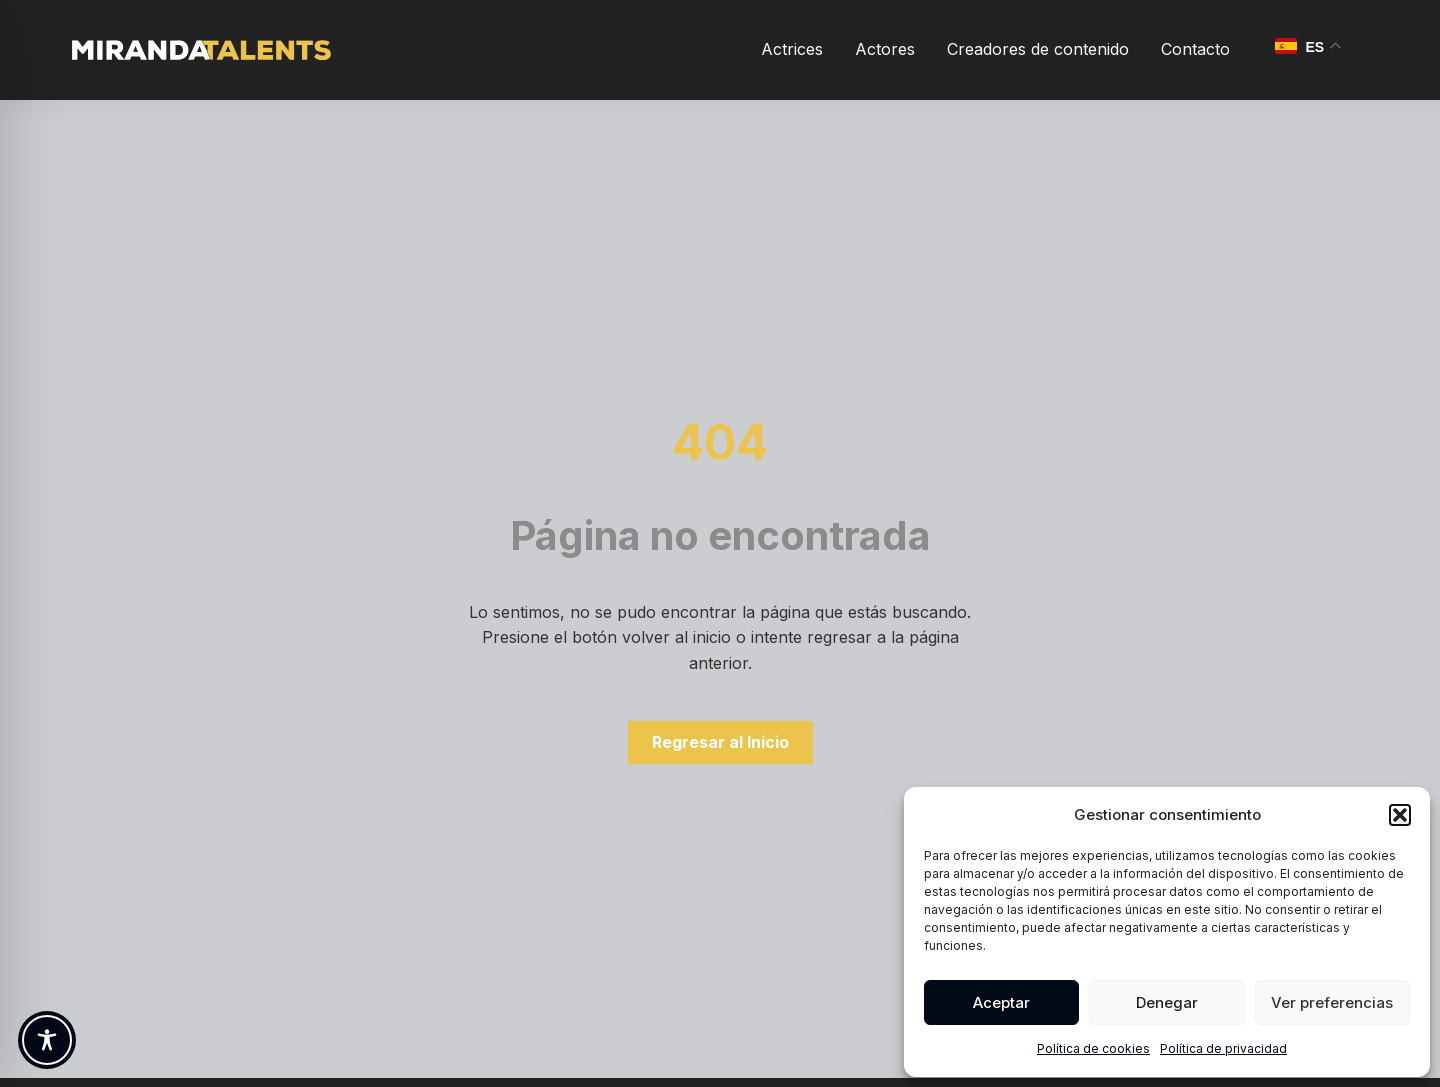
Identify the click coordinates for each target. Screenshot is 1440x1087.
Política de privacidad (1223, 1048)
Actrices (792, 49)
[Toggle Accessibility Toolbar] (47, 1040)
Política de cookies (1093, 1048)
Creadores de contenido (1038, 49)
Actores (885, 49)
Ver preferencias (1332, 1002)
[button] (1400, 815)
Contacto (1195, 49)
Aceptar (1001, 1002)
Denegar (1167, 1002)
